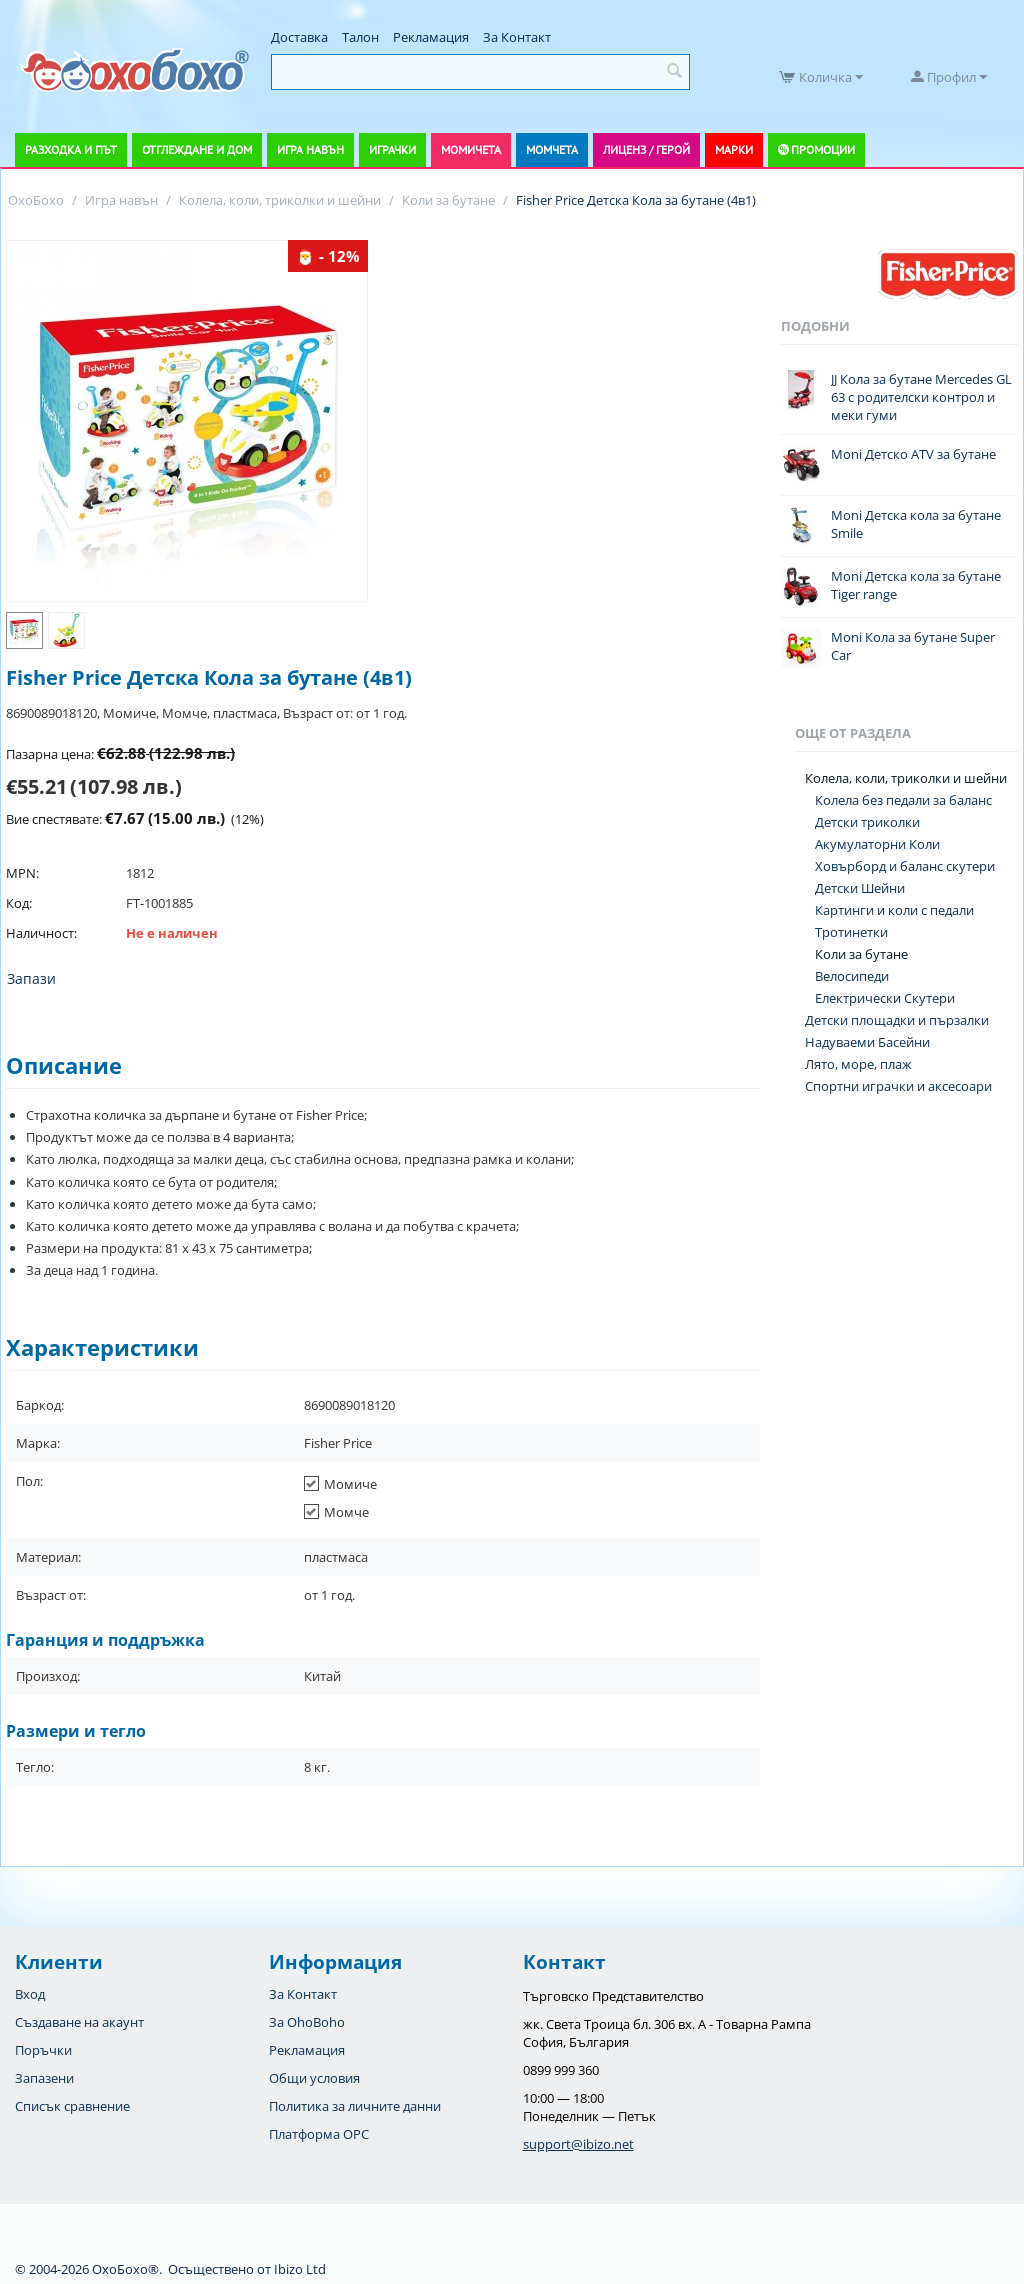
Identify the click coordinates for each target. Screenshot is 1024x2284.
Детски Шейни (860, 888)
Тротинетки (851, 932)
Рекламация (431, 37)
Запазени (44, 2078)
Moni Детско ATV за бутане (913, 454)
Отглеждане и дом (197, 149)
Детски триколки (867, 822)
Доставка (299, 37)
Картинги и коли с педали (894, 910)
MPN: (22, 873)
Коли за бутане (861, 954)
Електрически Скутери (885, 998)
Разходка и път (71, 149)
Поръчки (43, 2050)
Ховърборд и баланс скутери (905, 866)
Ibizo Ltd (300, 2269)
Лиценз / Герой (646, 149)
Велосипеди (852, 976)
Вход (30, 1994)
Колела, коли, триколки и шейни (906, 778)
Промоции (823, 149)
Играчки (392, 149)
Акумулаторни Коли (877, 844)
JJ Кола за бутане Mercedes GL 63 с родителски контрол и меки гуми (921, 397)
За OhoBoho (307, 2022)
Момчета (552, 149)
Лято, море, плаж (858, 1064)
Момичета (471, 149)
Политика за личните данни (355, 2106)
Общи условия (314, 2078)
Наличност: (41, 933)
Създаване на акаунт (79, 2022)
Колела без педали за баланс (903, 800)
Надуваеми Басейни (867, 1042)
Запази (31, 978)
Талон (360, 37)
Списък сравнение (72, 2106)
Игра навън (310, 149)
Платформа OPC (319, 2134)
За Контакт (517, 37)
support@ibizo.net (578, 2144)
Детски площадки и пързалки (897, 1020)
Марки (734, 149)
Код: (19, 903)
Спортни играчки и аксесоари (898, 1086)
